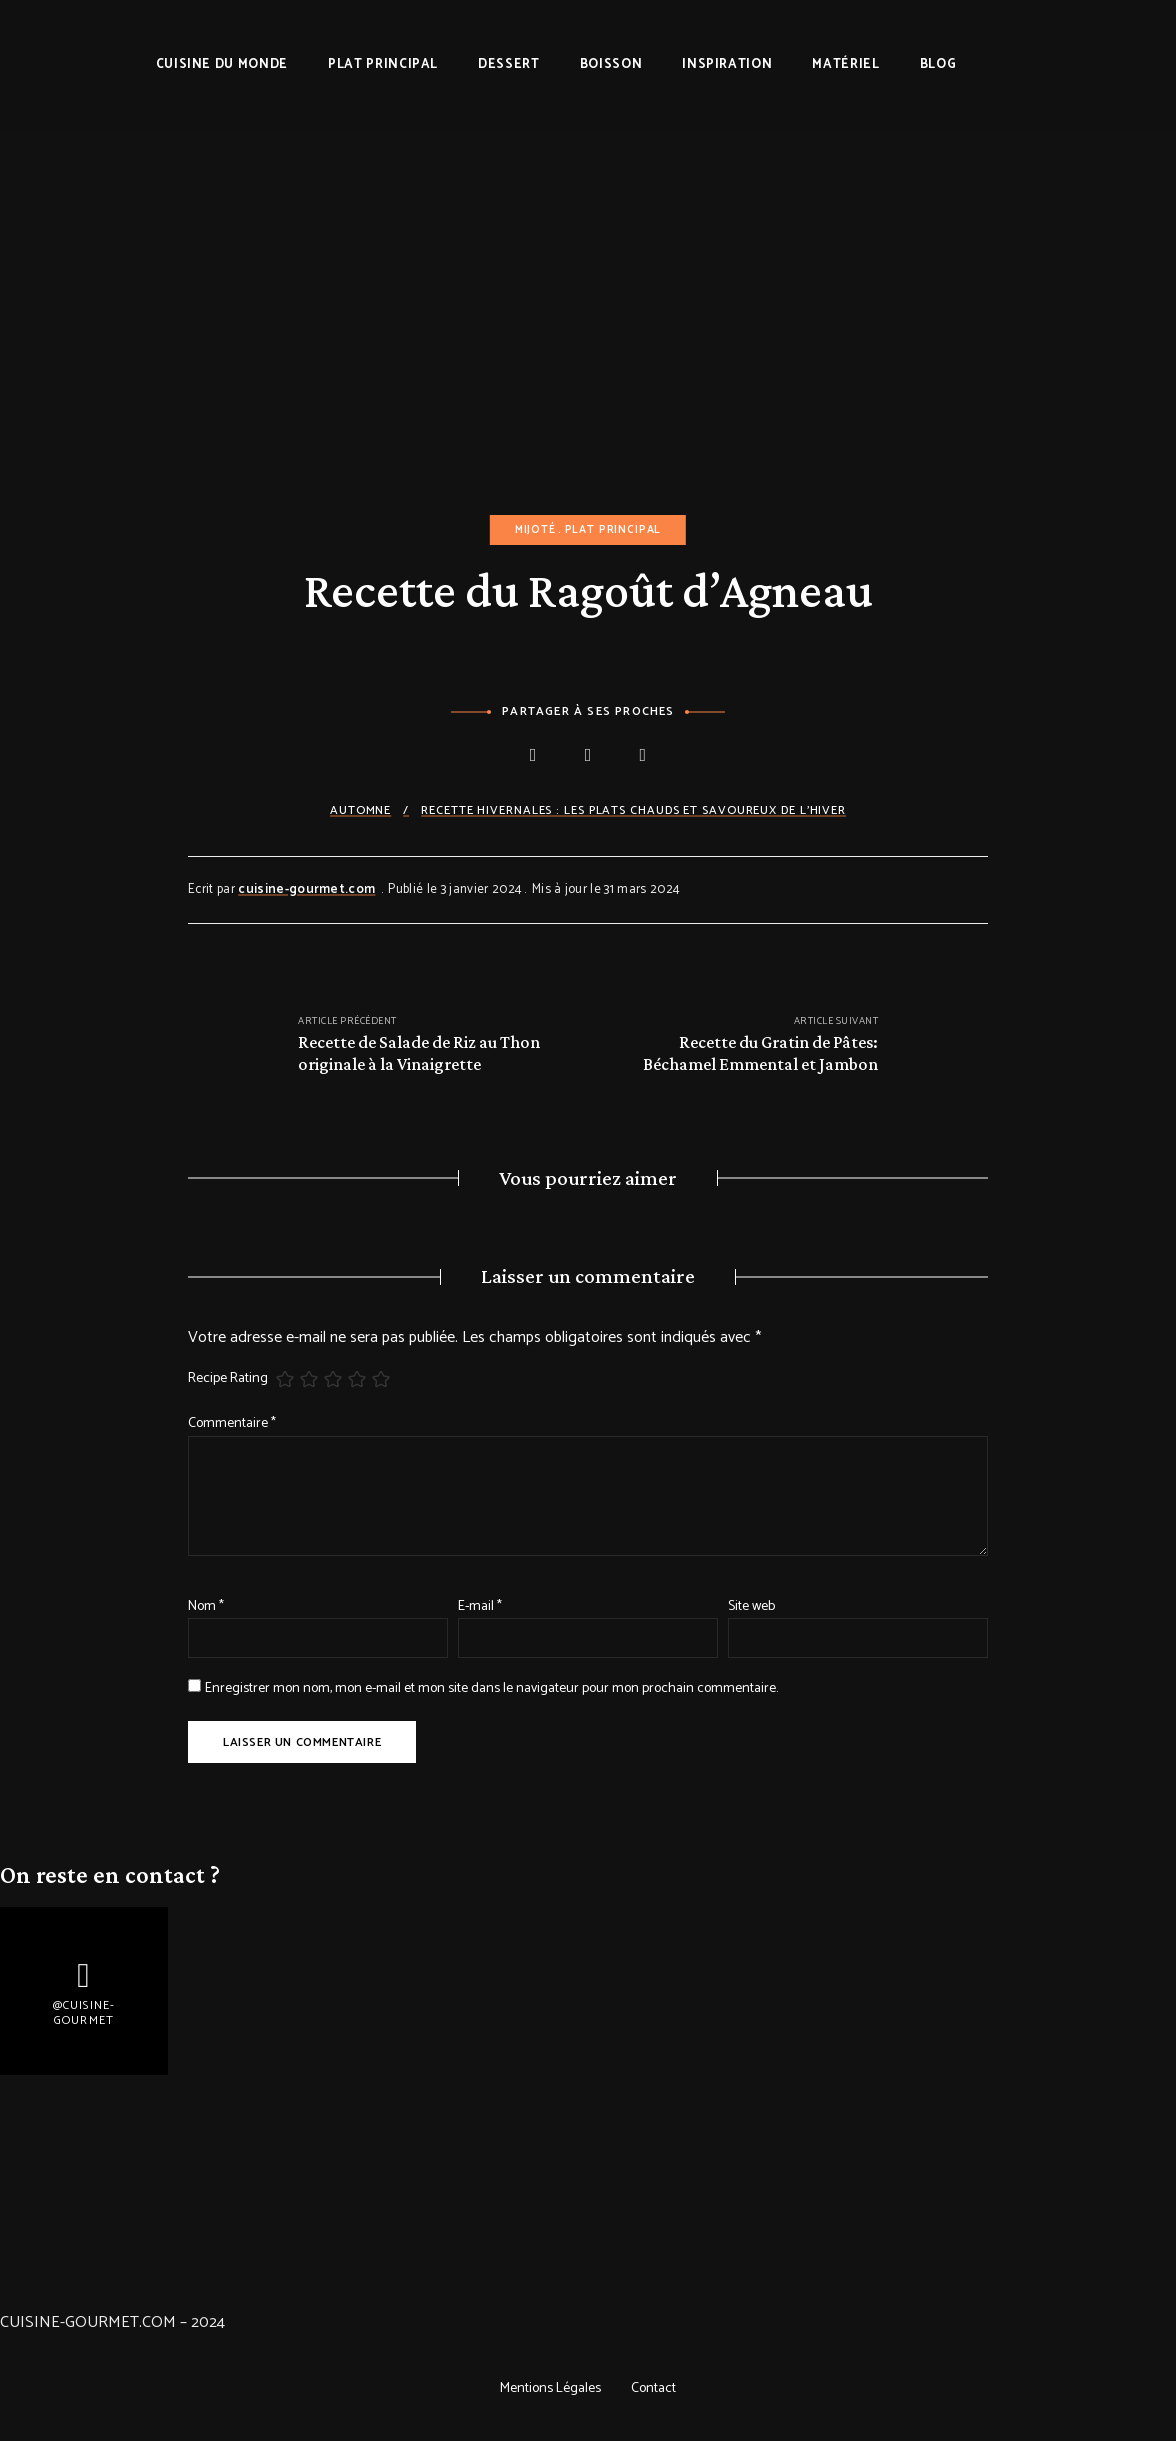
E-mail (480, 1606)
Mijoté (535, 530)
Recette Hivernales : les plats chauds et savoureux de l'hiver (633, 810)
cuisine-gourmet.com (306, 889)
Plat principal (613, 530)
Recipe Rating (228, 1379)
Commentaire (232, 1423)
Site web (751, 1606)
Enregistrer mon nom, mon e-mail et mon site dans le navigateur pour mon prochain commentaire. (491, 1688)
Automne (360, 810)
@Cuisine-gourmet (84, 2013)
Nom (206, 1606)
